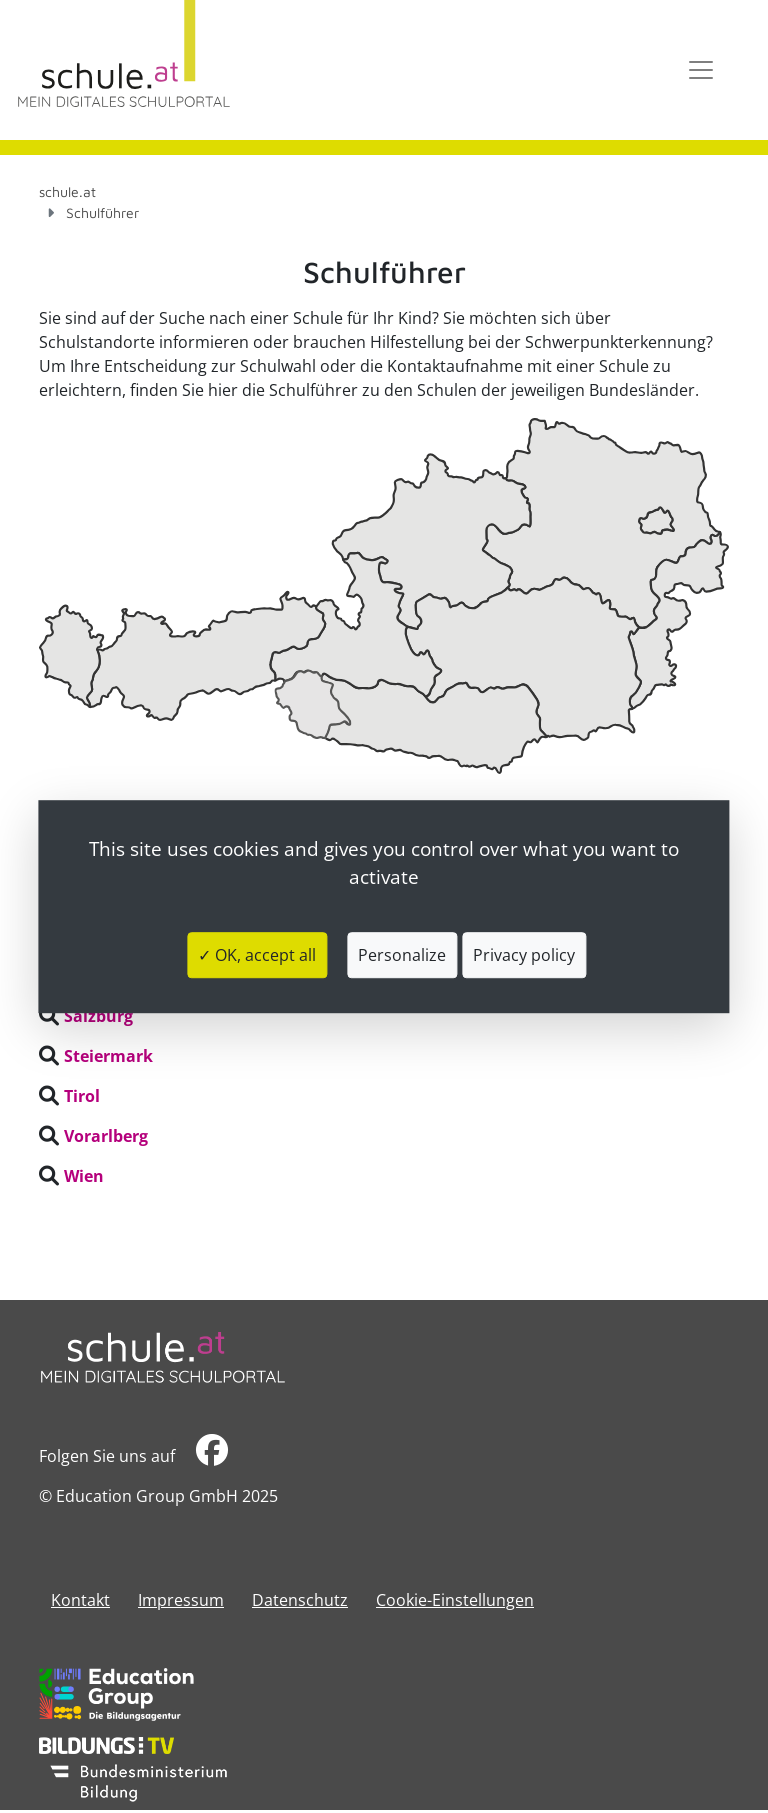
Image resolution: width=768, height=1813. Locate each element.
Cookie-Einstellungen (455, 1600)
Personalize (402, 955)
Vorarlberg (106, 1136)
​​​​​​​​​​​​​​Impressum (181, 1600)
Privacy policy (524, 955)
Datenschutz (300, 1600)
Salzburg (98, 1016)
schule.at (67, 191)
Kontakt (80, 1600)
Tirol (82, 1096)
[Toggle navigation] (701, 70)
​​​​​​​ (212, 1455)
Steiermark (108, 1056)
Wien (84, 1176)
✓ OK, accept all (257, 955)
